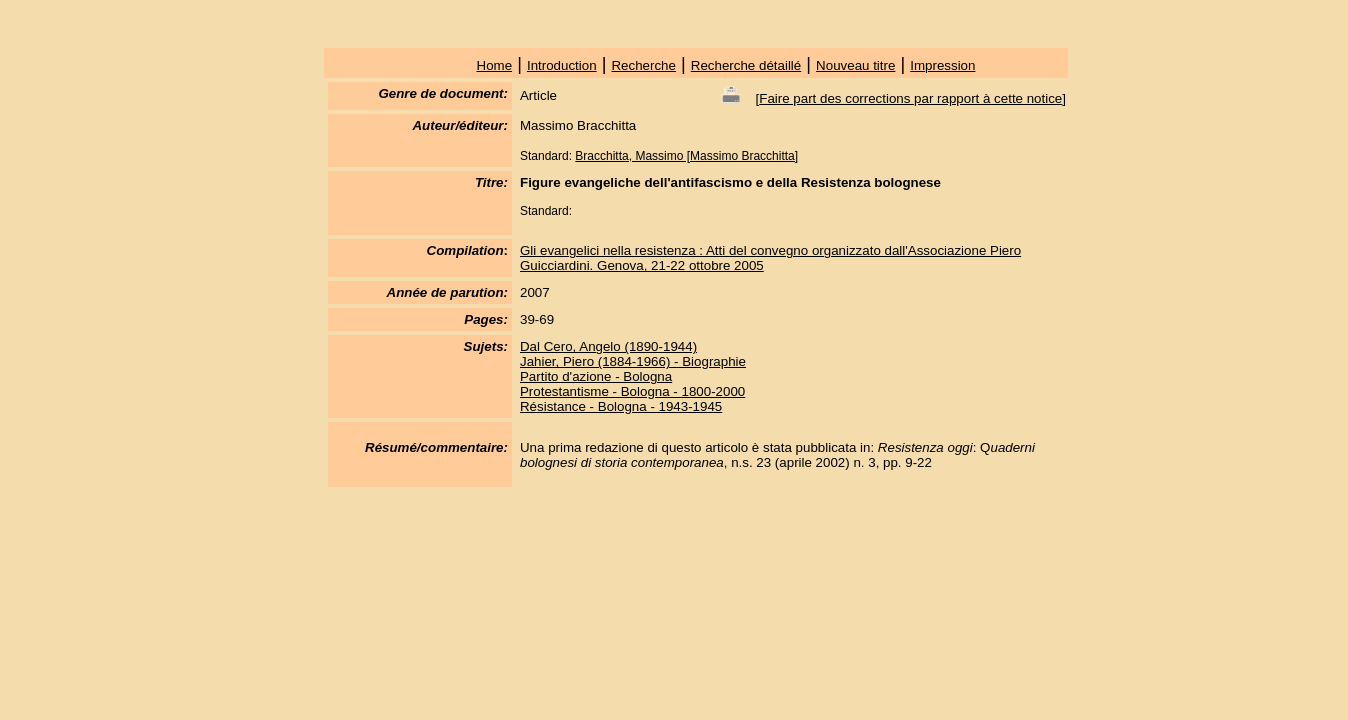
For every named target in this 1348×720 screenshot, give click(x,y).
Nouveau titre (855, 65)
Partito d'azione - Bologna (596, 376)
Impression (942, 65)
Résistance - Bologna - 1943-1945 (621, 406)
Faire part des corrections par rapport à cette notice (910, 98)
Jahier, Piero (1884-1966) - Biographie (633, 361)
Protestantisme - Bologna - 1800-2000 (632, 391)
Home (495, 65)
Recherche (643, 65)
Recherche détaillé (746, 65)
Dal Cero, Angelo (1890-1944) (608, 346)
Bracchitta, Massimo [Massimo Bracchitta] (686, 156)
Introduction (562, 65)
